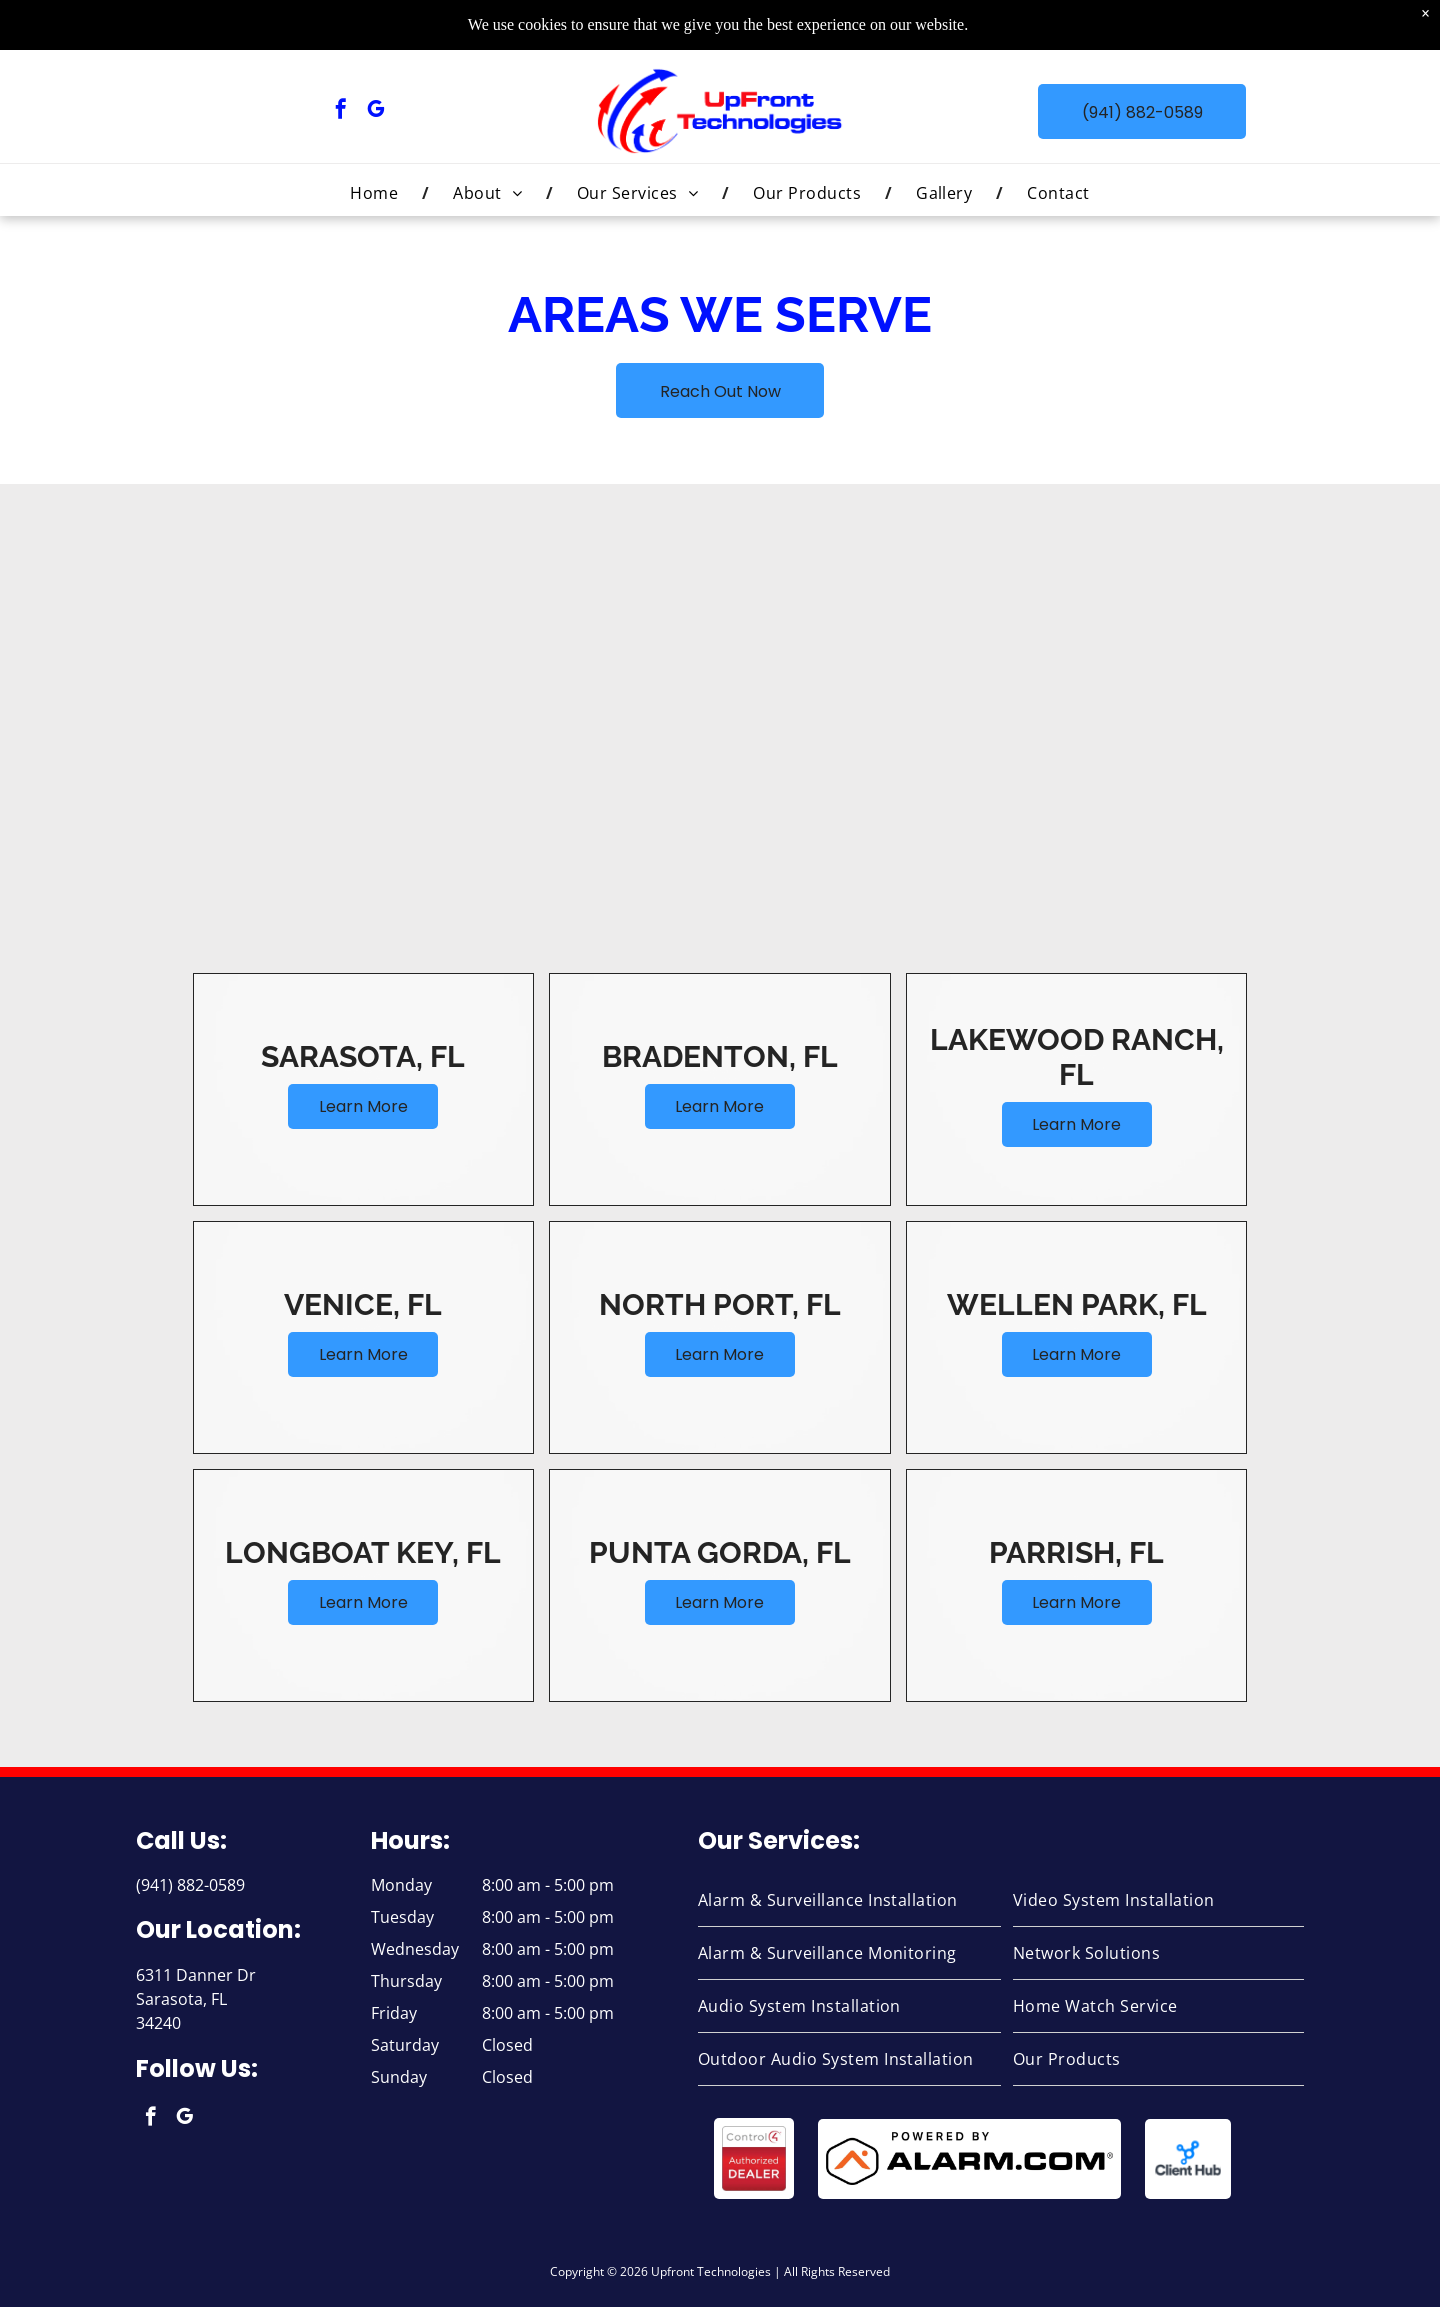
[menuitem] (377, 193)
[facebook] (341, 111)
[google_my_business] (376, 111)
